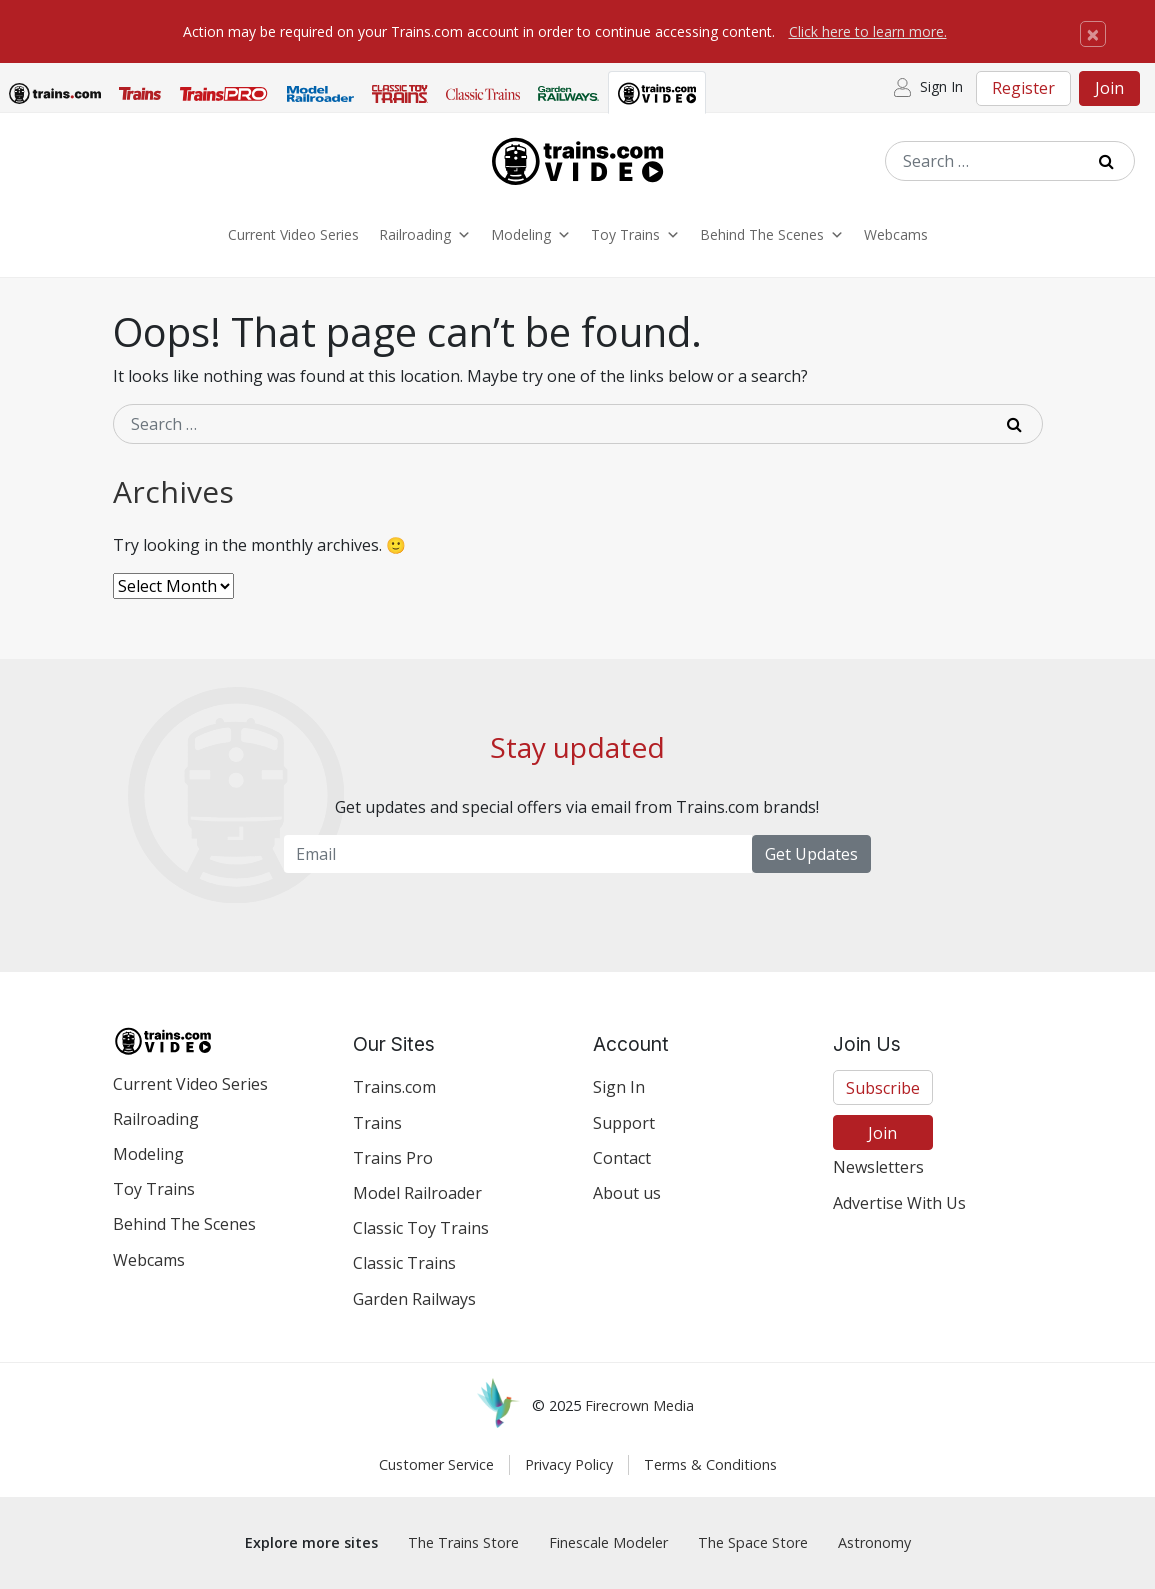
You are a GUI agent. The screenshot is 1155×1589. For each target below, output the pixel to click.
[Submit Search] (1113, 161)
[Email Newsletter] (518, 854)
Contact (622, 1158)
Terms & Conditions (710, 1464)
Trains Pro (393, 1158)
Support (624, 1123)
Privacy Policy (569, 1464)
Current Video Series (293, 234)
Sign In (619, 1087)
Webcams (896, 234)
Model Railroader (417, 1193)
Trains (377, 1123)
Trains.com (394, 1087)
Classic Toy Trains (421, 1228)
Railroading (425, 235)
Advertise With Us (899, 1203)
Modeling (531, 235)
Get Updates (811, 854)
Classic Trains (404, 1263)
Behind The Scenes (772, 235)
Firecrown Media (639, 1405)
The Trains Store (463, 1542)
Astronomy (874, 1542)
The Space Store (753, 1542)
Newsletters (878, 1167)
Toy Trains (635, 235)
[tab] (55, 96)
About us (627, 1193)
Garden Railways (414, 1299)
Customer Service (436, 1464)
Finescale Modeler (608, 1542)
